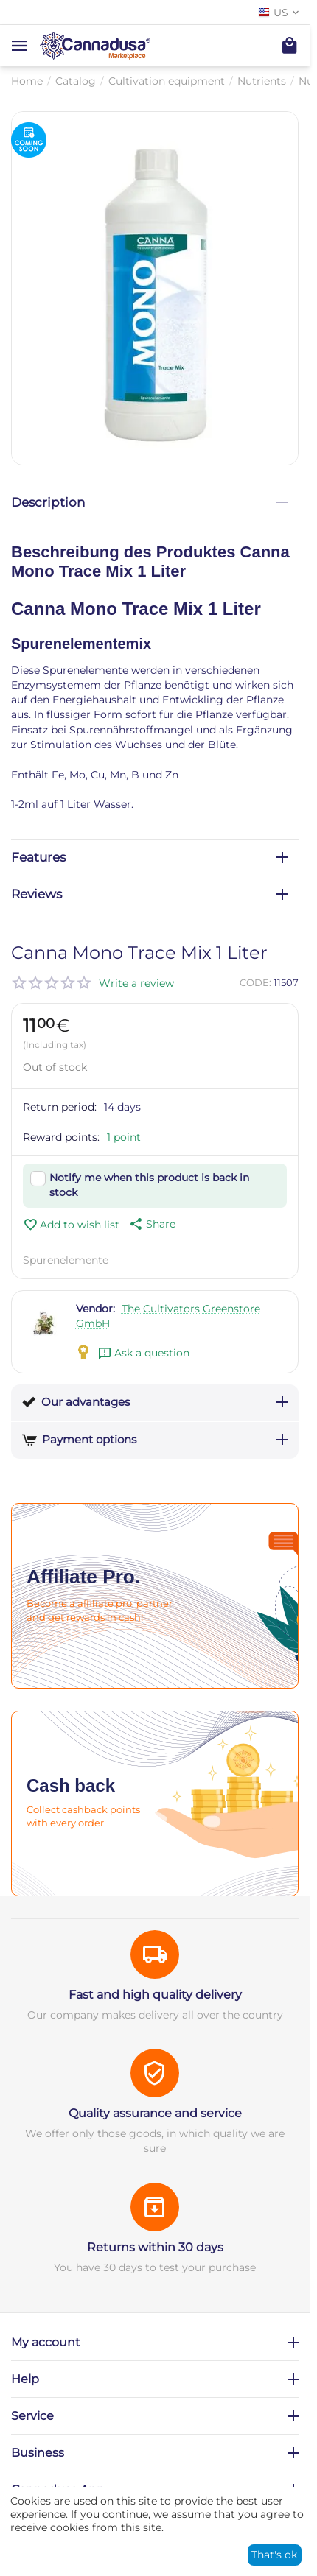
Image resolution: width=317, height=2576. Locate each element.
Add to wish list (71, 1224)
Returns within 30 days (155, 2247)
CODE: (255, 982)
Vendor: (95, 1308)
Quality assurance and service (155, 2113)
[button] (151, 1224)
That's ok (274, 2554)
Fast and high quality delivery (155, 1995)
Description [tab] (149, 502)
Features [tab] (149, 857)
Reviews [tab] (149, 894)
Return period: (60, 1106)
